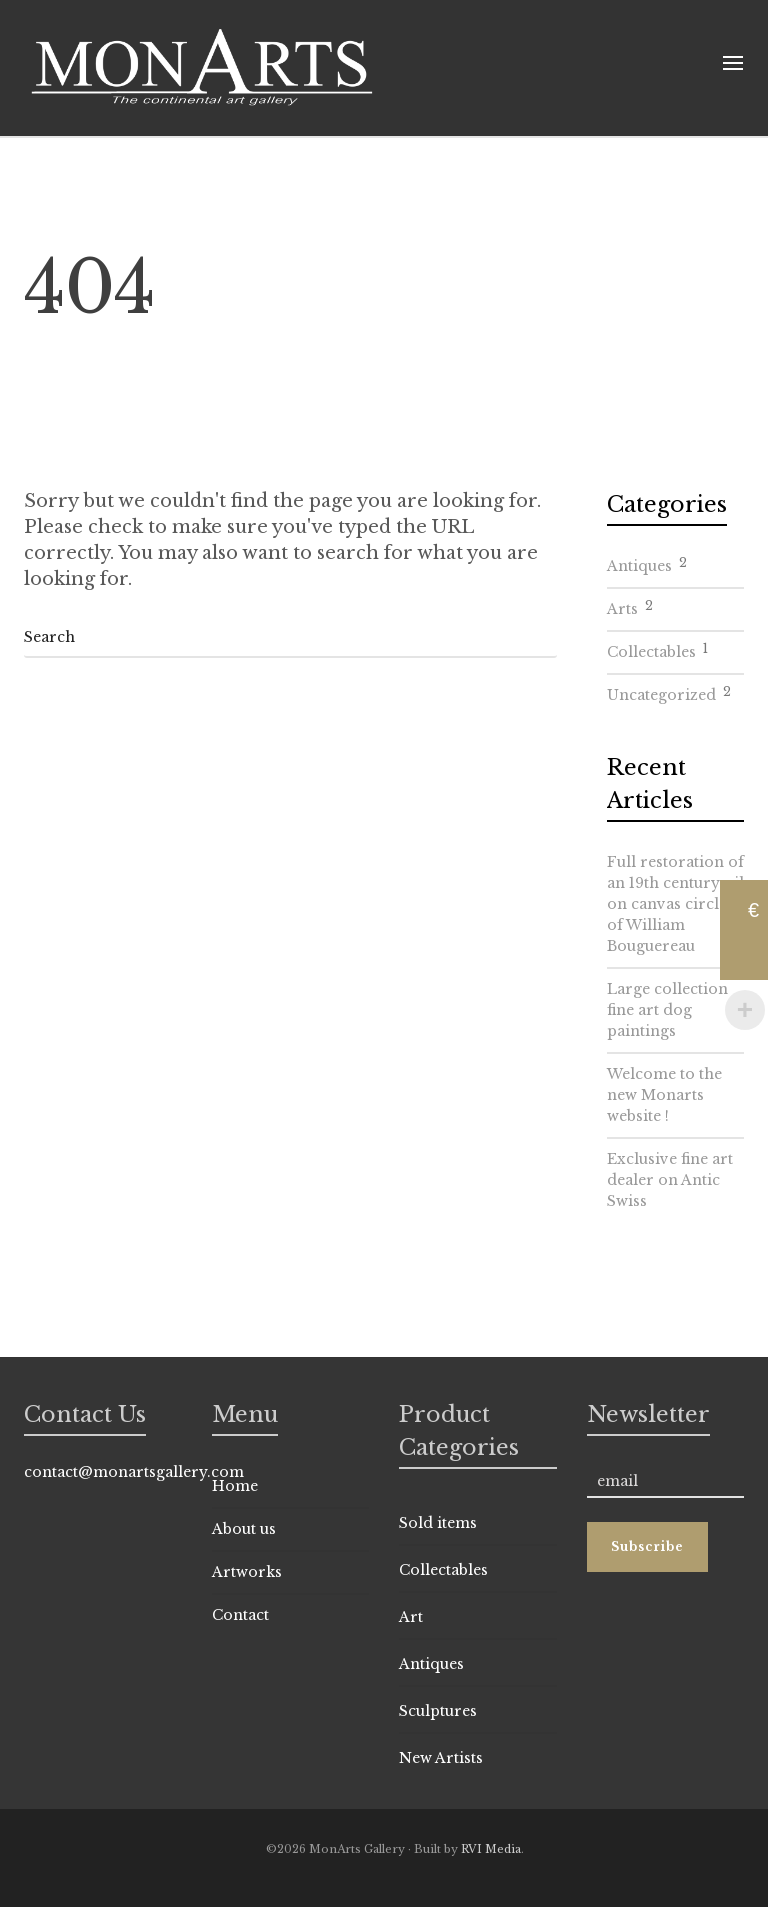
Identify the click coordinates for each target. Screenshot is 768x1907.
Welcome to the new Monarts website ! (664, 1095)
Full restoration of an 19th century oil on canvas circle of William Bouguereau (675, 904)
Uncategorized (669, 692)
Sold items (438, 1523)
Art (411, 1617)
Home (235, 1486)
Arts (630, 606)
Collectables (657, 649)
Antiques (647, 563)
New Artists (441, 1758)
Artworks (247, 1572)
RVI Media (491, 1849)
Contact (240, 1615)
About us (244, 1529)
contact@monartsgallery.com (134, 1472)
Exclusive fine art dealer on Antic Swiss (670, 1180)
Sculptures (438, 1711)
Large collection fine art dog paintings (667, 1010)
